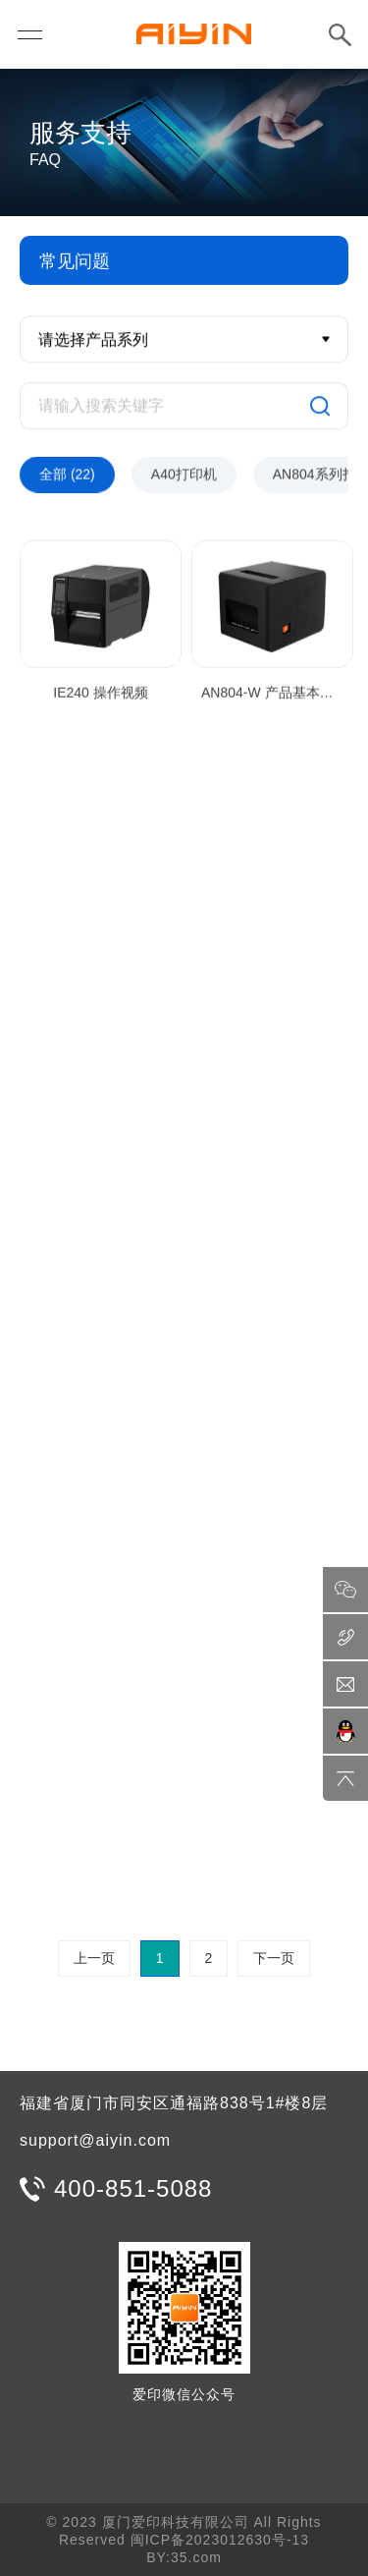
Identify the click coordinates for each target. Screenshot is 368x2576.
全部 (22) (67, 475)
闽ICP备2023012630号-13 (220, 2540)
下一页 (273, 1958)
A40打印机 (184, 475)
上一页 (94, 1958)
